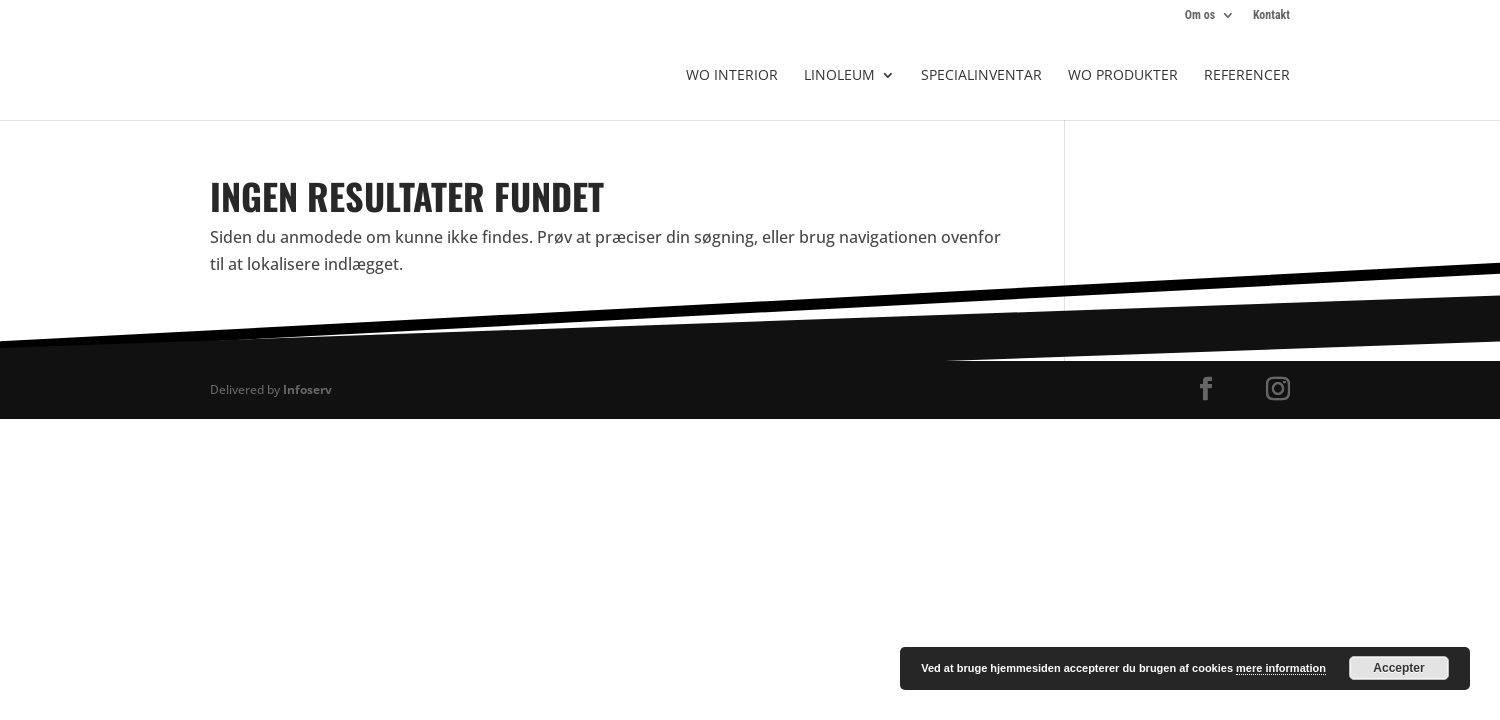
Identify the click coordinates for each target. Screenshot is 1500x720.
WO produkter (1123, 76)
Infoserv (307, 389)
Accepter (1398, 668)
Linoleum (839, 76)
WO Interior (732, 76)
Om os (1200, 15)
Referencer (1247, 76)
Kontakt (1271, 15)
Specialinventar (981, 76)
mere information (1281, 668)
